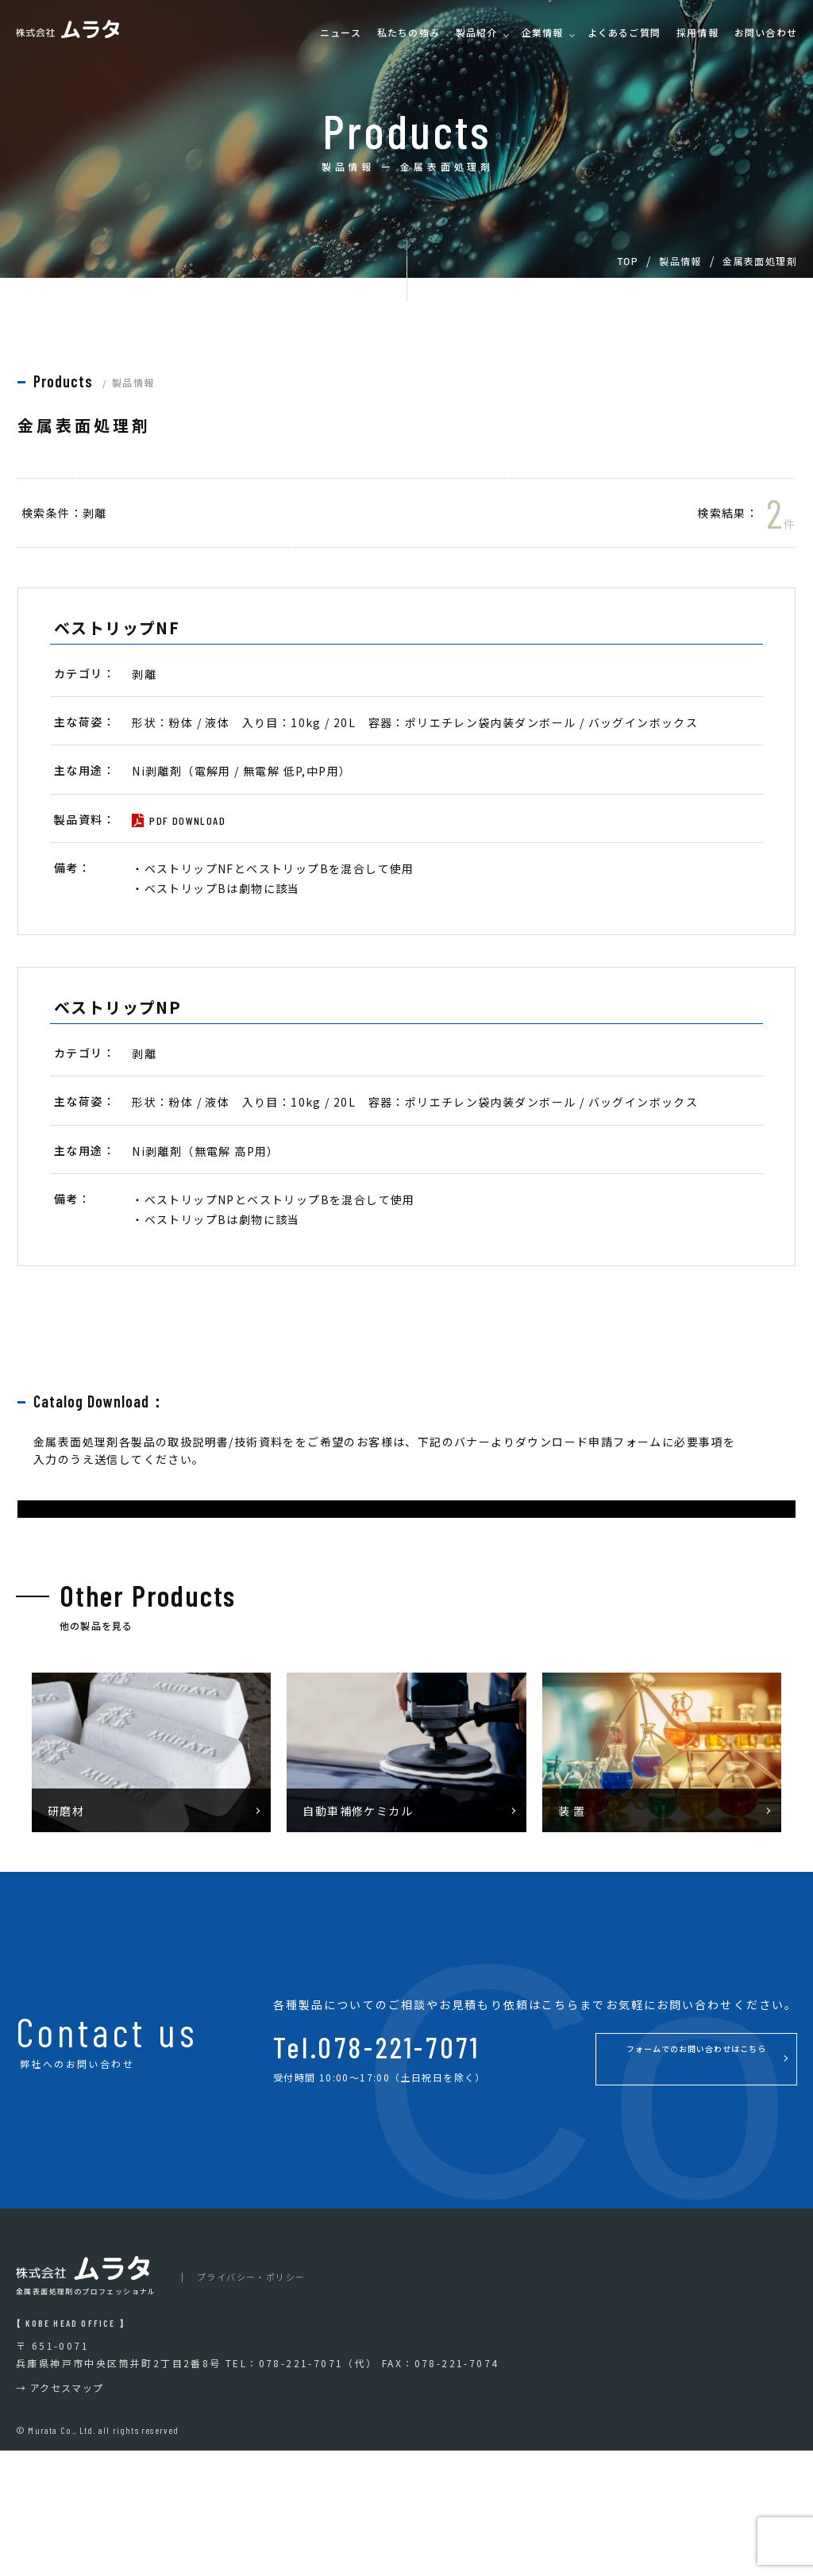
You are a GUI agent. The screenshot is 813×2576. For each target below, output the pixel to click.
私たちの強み (408, 32)
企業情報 (543, 32)
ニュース (340, 32)
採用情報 (697, 32)
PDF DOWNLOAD (187, 820)
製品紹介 (477, 32)
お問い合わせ (765, 32)
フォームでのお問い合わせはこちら (650, 2183)
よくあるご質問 (624, 32)
